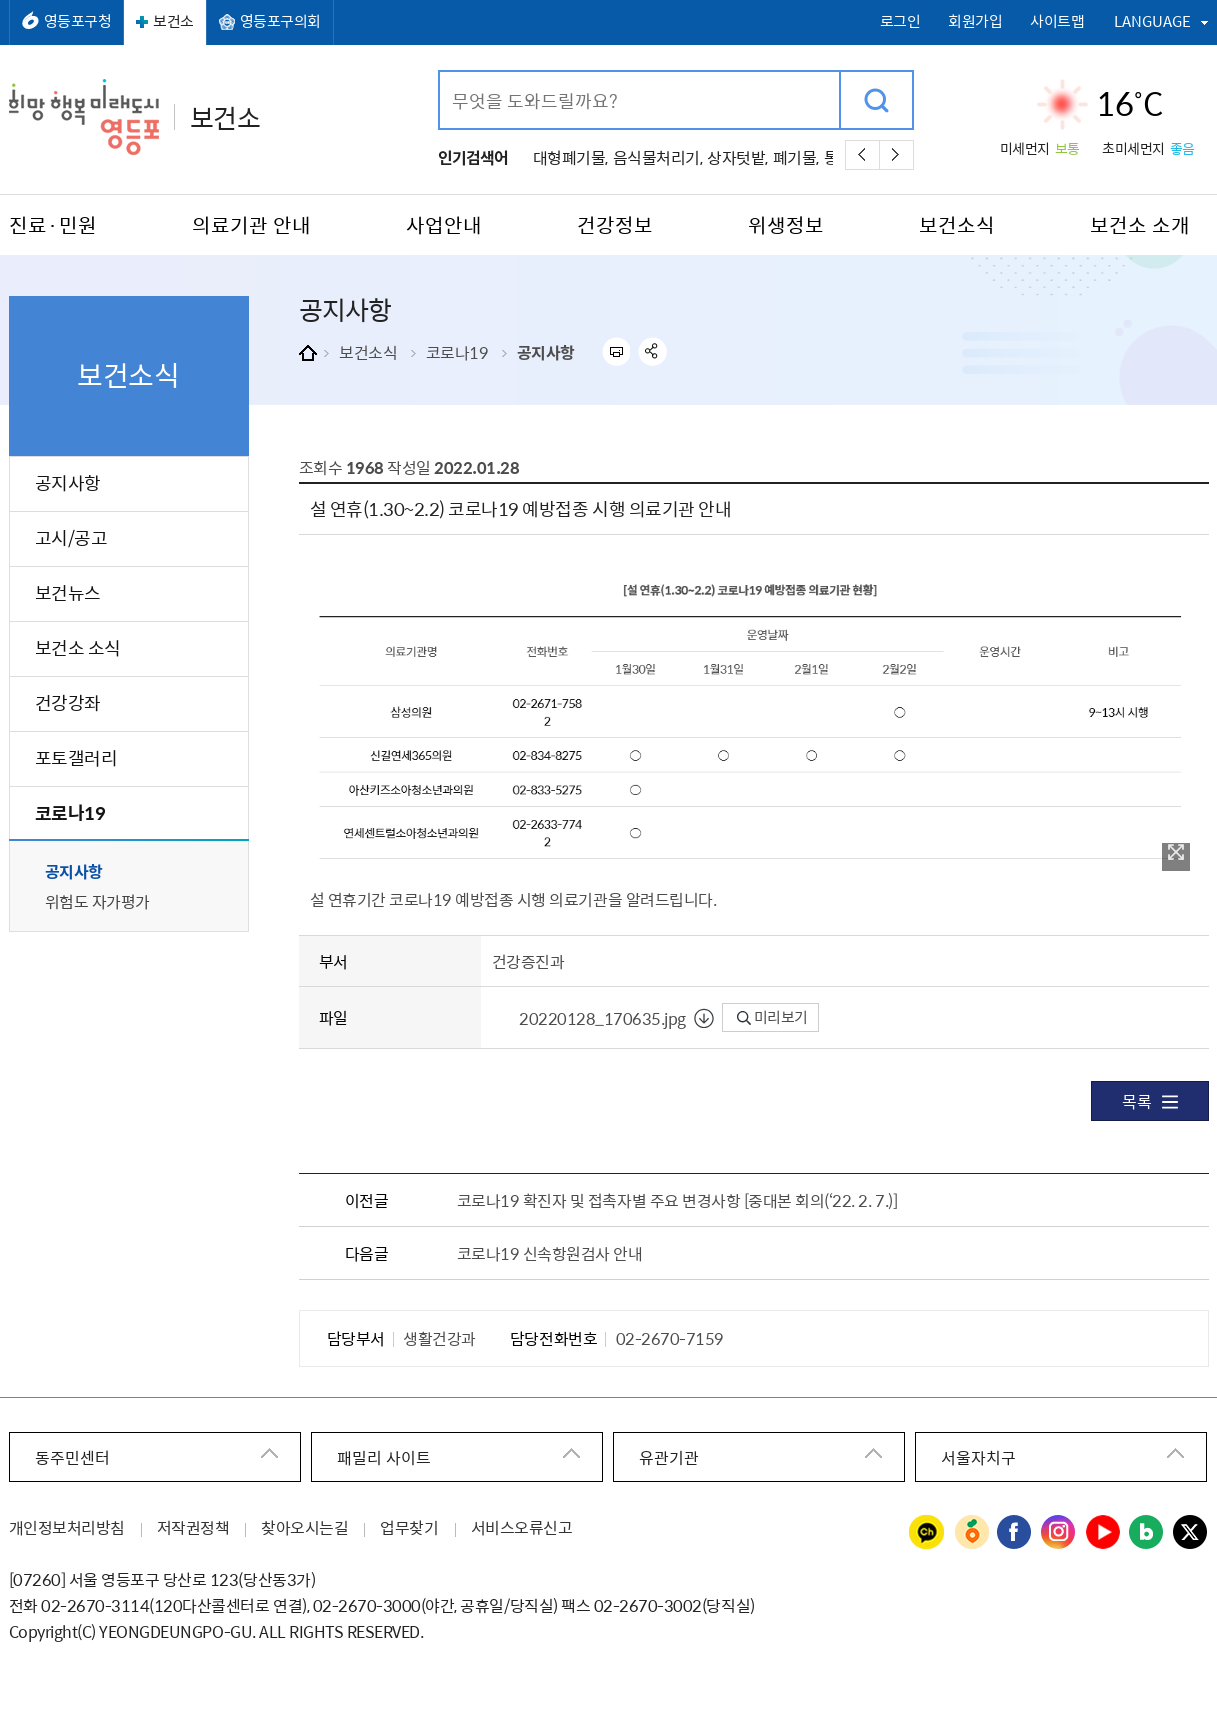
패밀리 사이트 (384, 1457)
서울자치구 (978, 1457)
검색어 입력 (440, 72)
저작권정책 (193, 1527)
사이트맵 (1057, 21)
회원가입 (975, 21)
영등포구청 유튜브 (1103, 1533)
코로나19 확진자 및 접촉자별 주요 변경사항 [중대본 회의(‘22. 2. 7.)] (677, 1200)
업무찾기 (409, 1527)
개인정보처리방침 (67, 1527)
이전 (862, 155)
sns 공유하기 (652, 351)
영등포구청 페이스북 (1015, 1533)
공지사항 (546, 352)
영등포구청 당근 (971, 1533)
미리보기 (772, 1017)
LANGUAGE (1152, 21)
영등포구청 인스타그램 (1059, 1533)
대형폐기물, (570, 157)
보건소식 (368, 352)
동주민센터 (72, 1457)
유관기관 (669, 1457)
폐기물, (796, 157)
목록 (1149, 1101)
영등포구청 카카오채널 (927, 1533)
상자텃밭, (737, 157)
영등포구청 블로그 (1147, 1533)
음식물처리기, (658, 157)
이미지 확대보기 (1176, 852)
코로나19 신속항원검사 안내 (550, 1253)
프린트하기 (615, 351)
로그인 (900, 21)
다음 (896, 155)
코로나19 (457, 352)
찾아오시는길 (304, 1527)
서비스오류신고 (522, 1527)
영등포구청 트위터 (1191, 1533)
